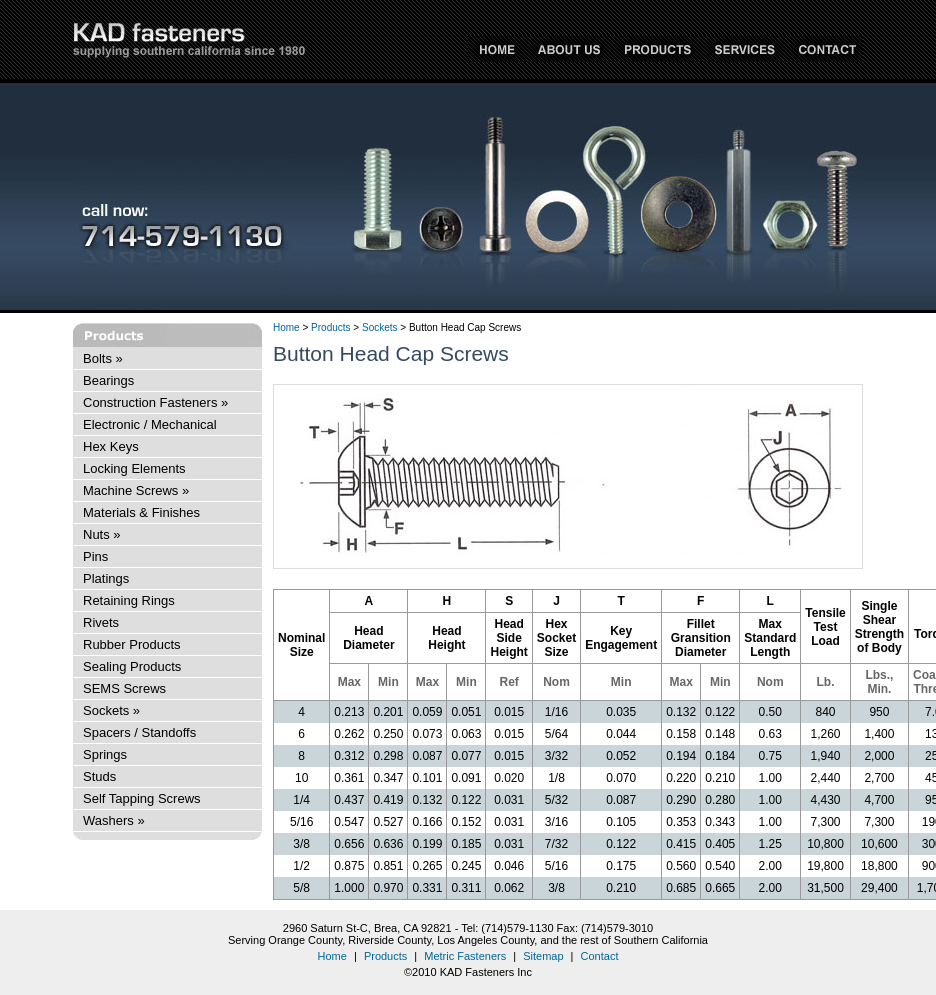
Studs (99, 776)
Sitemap (543, 956)
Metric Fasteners (465, 956)
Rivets (101, 622)
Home (286, 327)
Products (330, 327)
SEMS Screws (124, 688)
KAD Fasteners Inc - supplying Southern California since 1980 (189, 40)
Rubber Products (132, 644)
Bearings (108, 380)
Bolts (103, 358)
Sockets (111, 710)
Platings (106, 578)
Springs (105, 754)
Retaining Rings (129, 600)
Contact (600, 956)
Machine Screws (136, 490)
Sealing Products (132, 666)
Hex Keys (111, 446)
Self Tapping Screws (142, 798)
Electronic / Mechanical (150, 424)
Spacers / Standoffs (139, 732)
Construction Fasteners (155, 402)
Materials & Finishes (141, 512)
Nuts (102, 534)
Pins (95, 556)
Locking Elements (134, 468)
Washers (114, 820)
